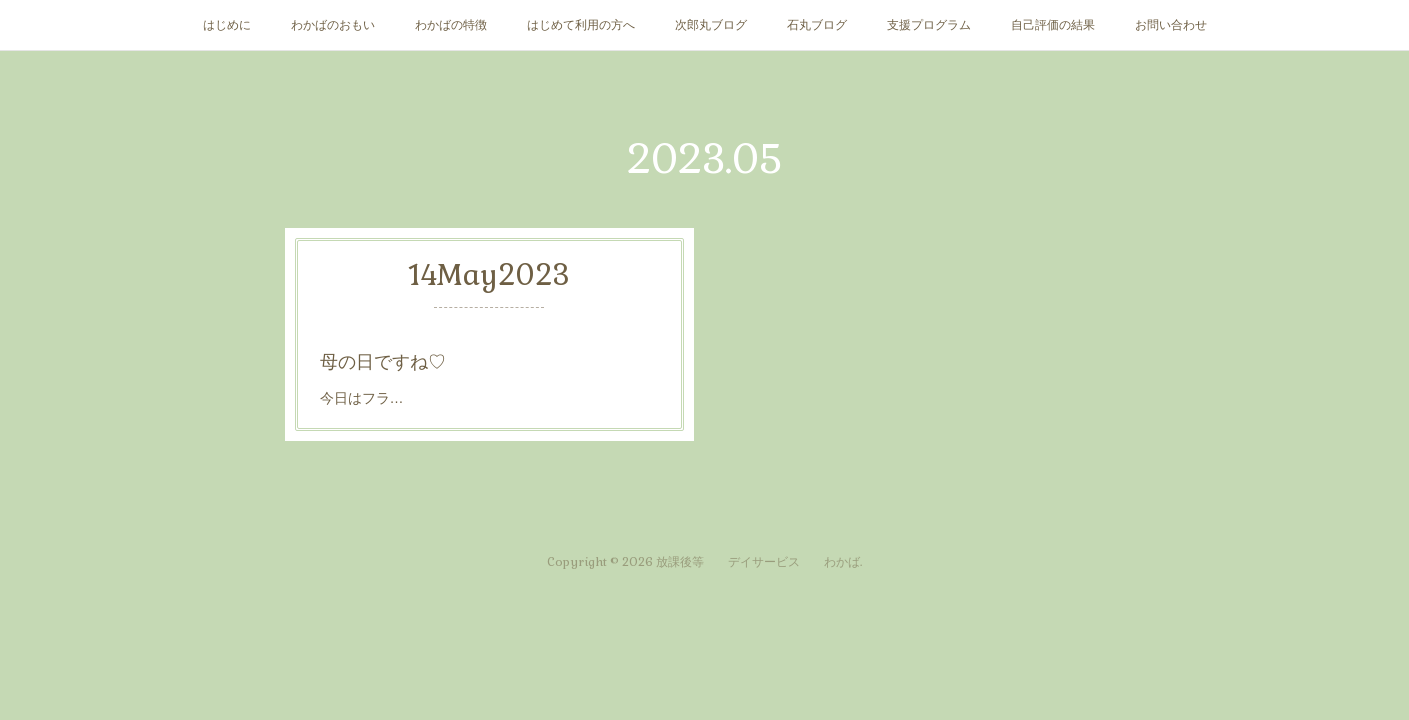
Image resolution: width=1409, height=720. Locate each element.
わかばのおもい (333, 25)
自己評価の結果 (1053, 25)
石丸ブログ (817, 25)
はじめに (227, 25)
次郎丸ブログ (711, 25)
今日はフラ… (367, 395)
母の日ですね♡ (387, 360)
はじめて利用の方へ (581, 25)
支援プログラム (929, 25)
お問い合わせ (1171, 25)
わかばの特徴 (451, 25)
